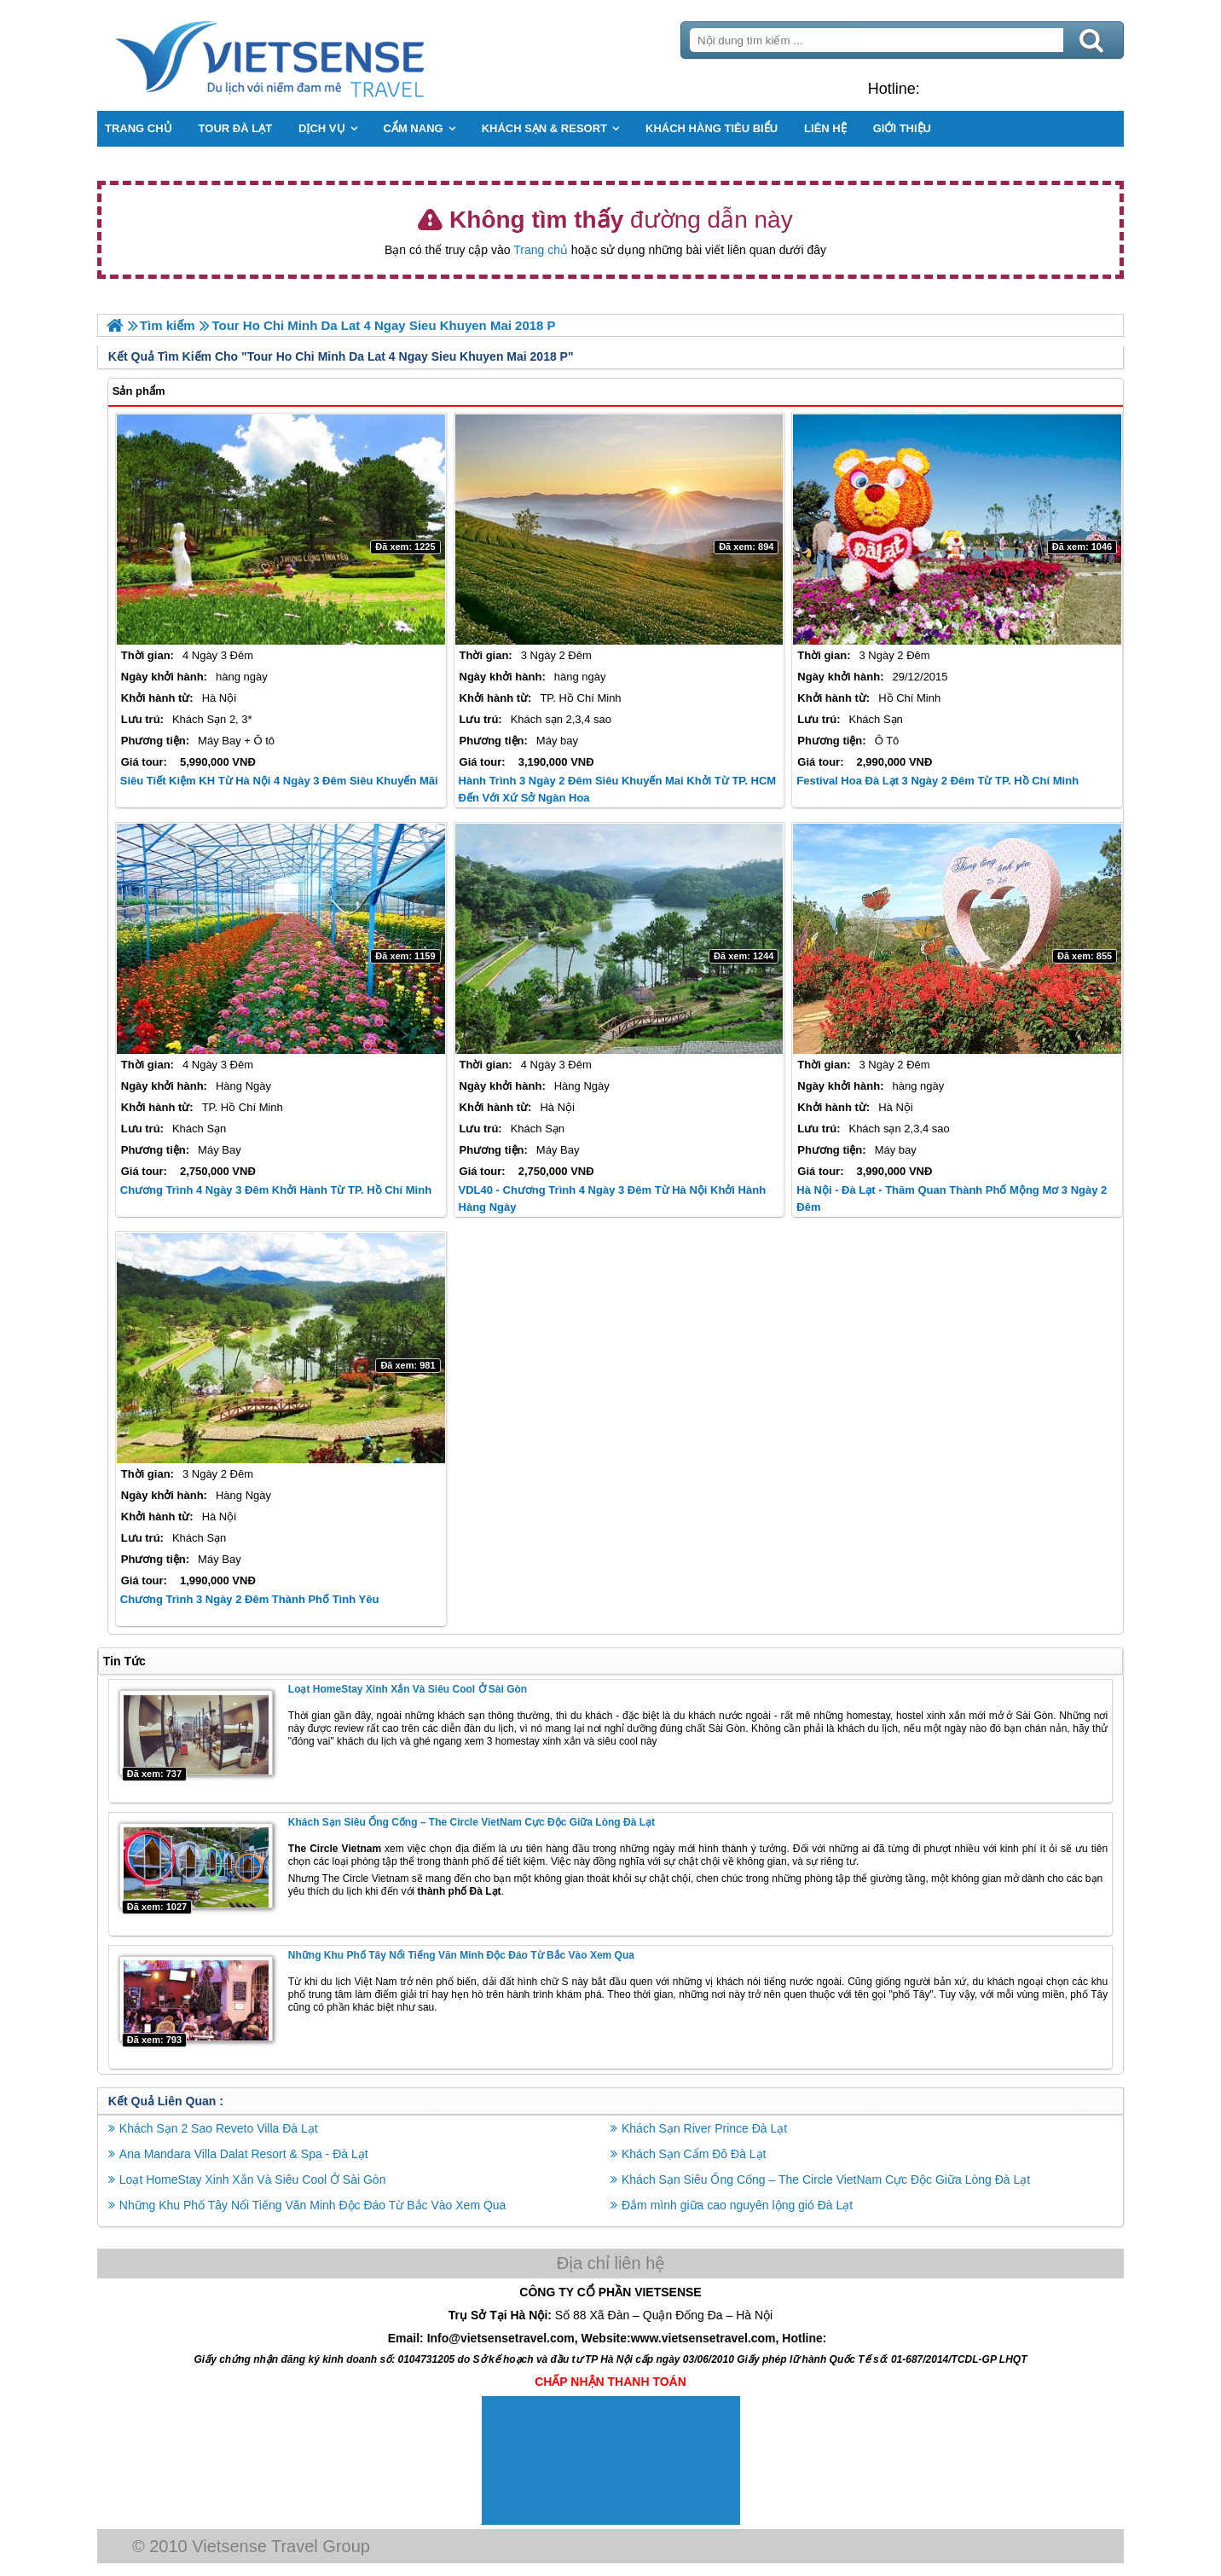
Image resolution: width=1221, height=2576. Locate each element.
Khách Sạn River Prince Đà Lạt (704, 2128)
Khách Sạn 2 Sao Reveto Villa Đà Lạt (220, 2128)
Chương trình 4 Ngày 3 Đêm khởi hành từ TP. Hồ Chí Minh (277, 1190)
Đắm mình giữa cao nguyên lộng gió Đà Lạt (737, 2205)
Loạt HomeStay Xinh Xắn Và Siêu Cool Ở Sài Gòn (409, 1689)
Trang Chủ (314, 55)
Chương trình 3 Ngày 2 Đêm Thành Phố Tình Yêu (251, 1599)
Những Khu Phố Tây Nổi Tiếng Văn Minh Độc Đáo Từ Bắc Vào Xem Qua (463, 1955)
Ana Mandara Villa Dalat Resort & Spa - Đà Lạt (245, 2154)
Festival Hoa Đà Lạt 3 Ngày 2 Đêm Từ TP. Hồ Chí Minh (937, 780)
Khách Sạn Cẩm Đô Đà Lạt (694, 2154)
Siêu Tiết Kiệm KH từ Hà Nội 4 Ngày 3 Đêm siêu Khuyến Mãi (281, 780)
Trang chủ (540, 250)
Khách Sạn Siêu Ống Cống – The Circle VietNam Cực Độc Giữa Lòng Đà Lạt (473, 1822)
